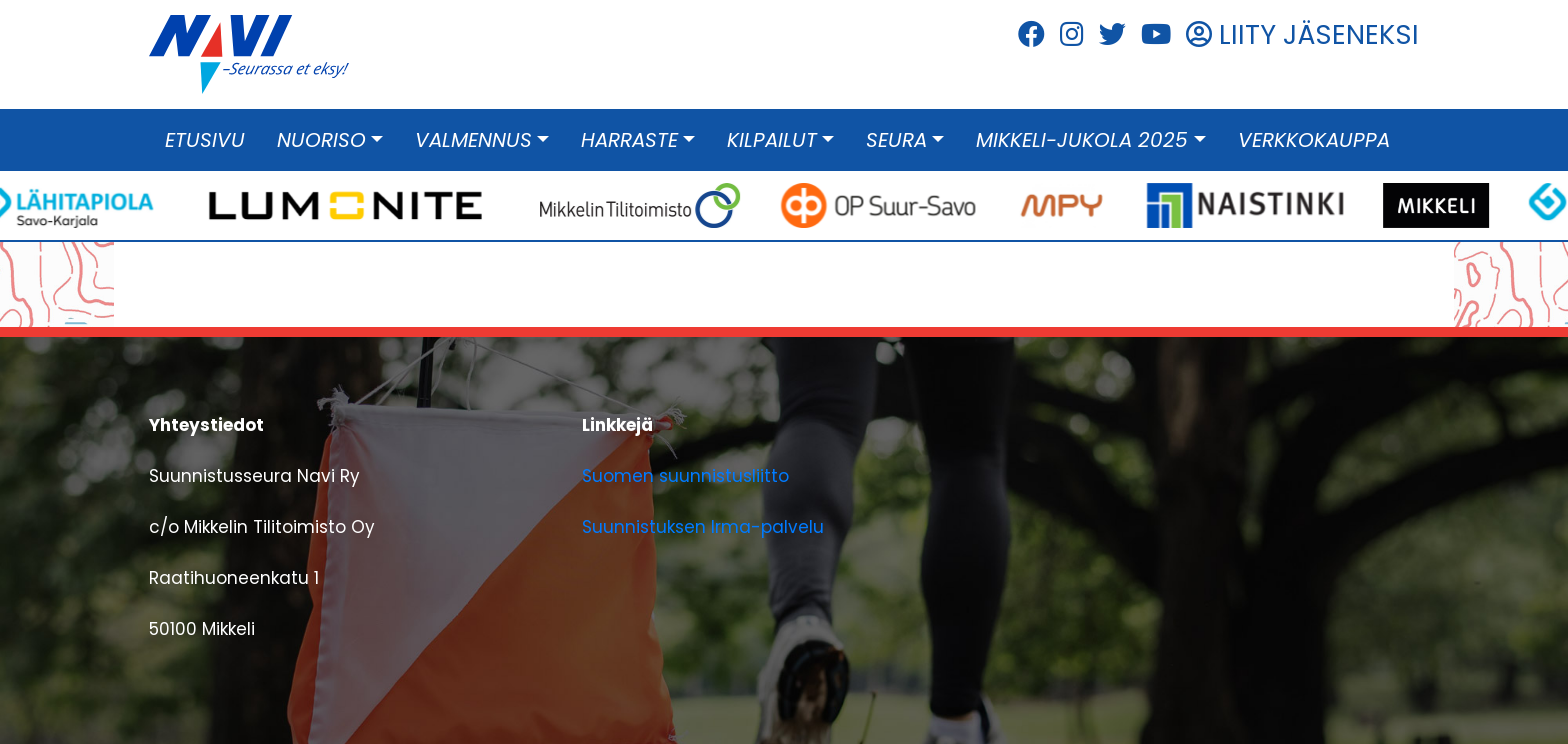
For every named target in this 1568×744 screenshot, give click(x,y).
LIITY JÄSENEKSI (1302, 34)
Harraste (629, 140)
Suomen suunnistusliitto (685, 476)
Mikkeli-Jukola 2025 (1082, 140)
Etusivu (205, 140)
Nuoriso (321, 140)
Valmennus (473, 140)
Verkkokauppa (1314, 140)
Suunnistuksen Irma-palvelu (703, 527)
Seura (896, 140)
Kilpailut (772, 140)
